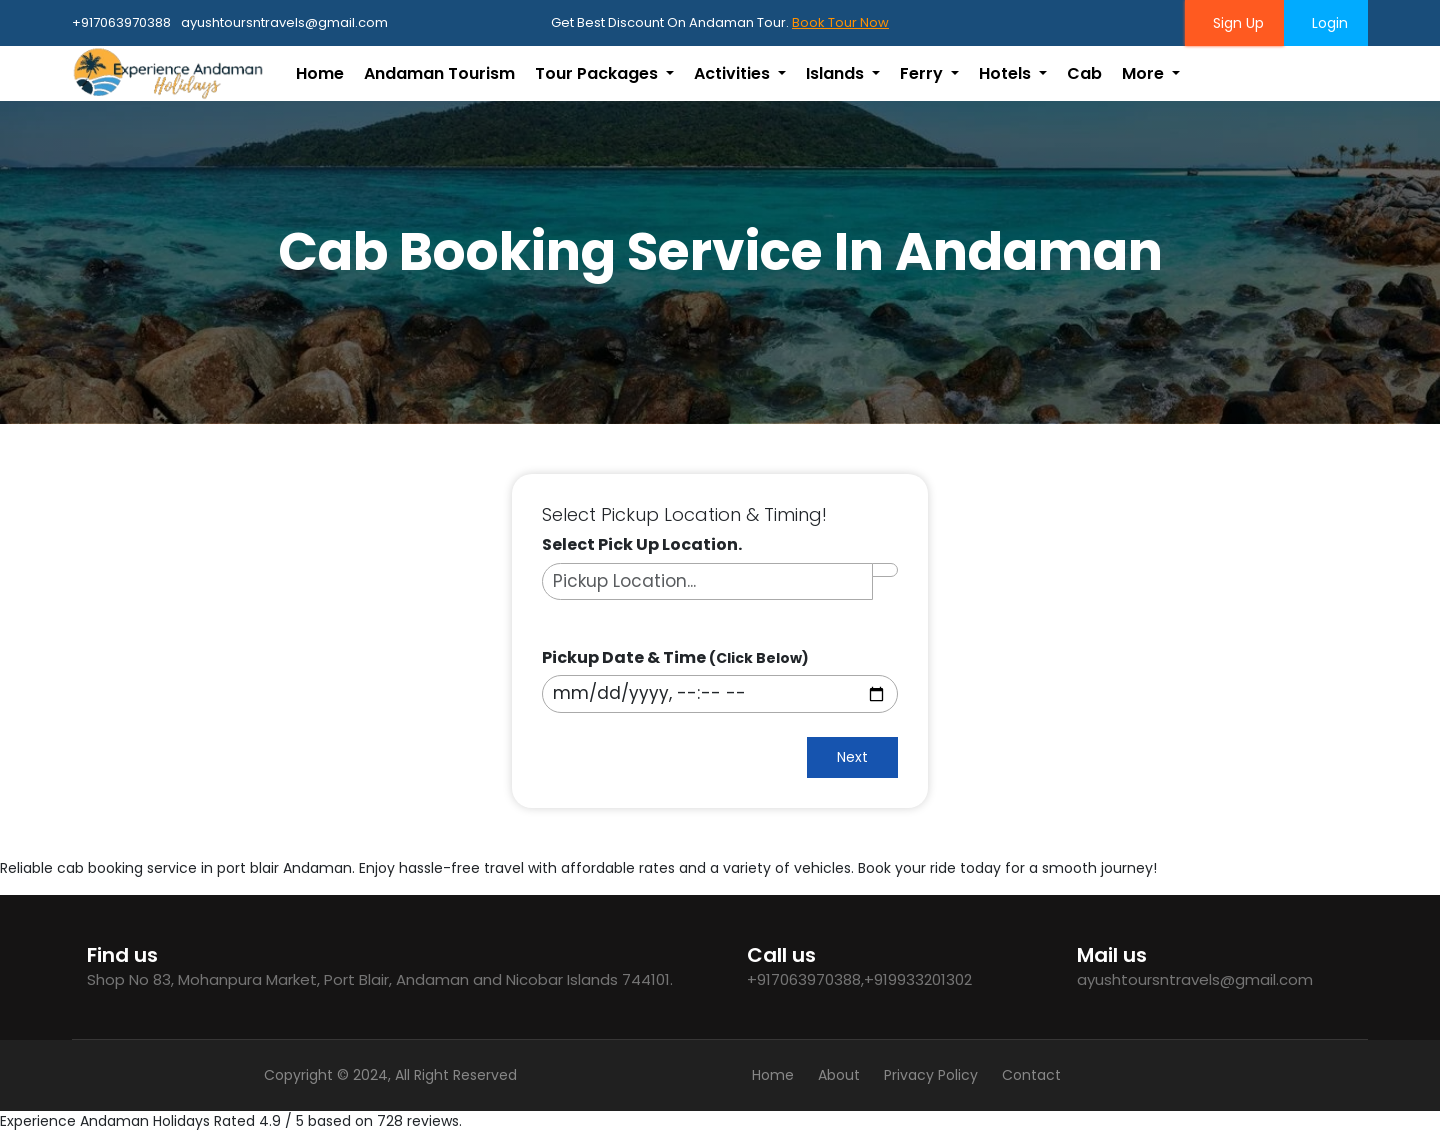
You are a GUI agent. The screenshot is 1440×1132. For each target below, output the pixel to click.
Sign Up (1234, 23)
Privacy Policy (931, 1075)
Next (852, 757)
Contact (1031, 1075)
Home (320, 73)
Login (1326, 23)
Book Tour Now (840, 22)
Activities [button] (734, 73)
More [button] (1145, 73)
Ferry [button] (923, 73)
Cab (1084, 73)
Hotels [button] (1007, 73)
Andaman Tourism (439, 73)
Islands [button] (837, 73)
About (839, 1075)
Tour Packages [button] (598, 73)
